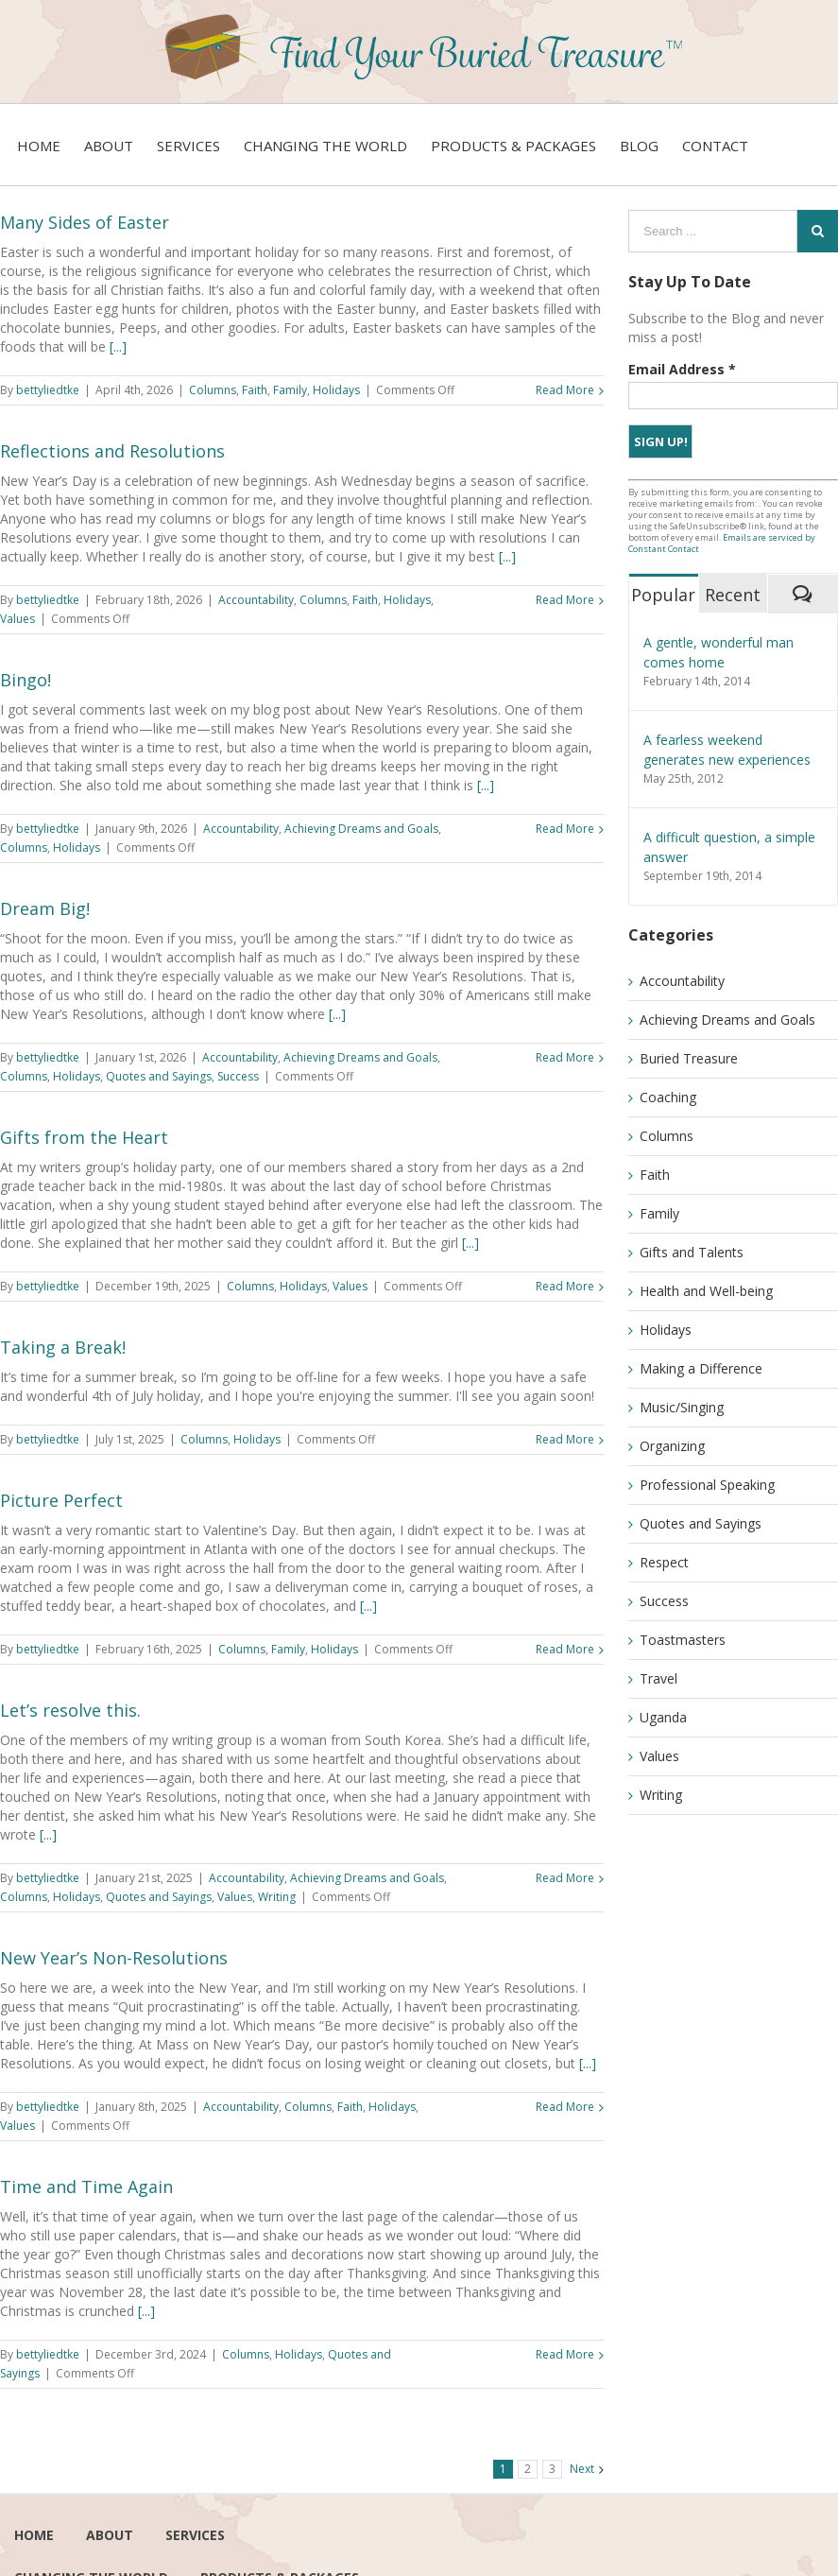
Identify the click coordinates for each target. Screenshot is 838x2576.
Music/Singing (682, 1407)
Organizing (672, 1446)
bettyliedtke (47, 390)
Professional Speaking (707, 1485)
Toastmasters (683, 1640)
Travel (658, 1678)
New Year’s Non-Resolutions (114, 1957)
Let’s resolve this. (70, 1710)
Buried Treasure (689, 1058)
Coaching (668, 1097)
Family (290, 390)
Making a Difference (701, 1368)
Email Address (682, 369)
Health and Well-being (706, 1291)
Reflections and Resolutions (112, 451)
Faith (254, 390)
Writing (277, 1897)
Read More (565, 390)
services (195, 2535)
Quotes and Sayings (159, 1076)
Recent (733, 594)
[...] (118, 346)
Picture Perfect (61, 1500)
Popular (663, 594)
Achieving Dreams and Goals (361, 829)
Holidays (336, 390)
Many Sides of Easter (84, 222)
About (109, 2535)
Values (17, 619)
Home (34, 2535)
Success (238, 1076)
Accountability (256, 600)
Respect (664, 1562)
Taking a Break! (63, 1347)
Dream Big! (45, 908)
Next (582, 2469)
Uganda (663, 1717)
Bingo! (25, 679)
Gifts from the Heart (84, 1137)
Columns (212, 390)
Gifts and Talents (692, 1252)
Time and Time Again (86, 2186)
